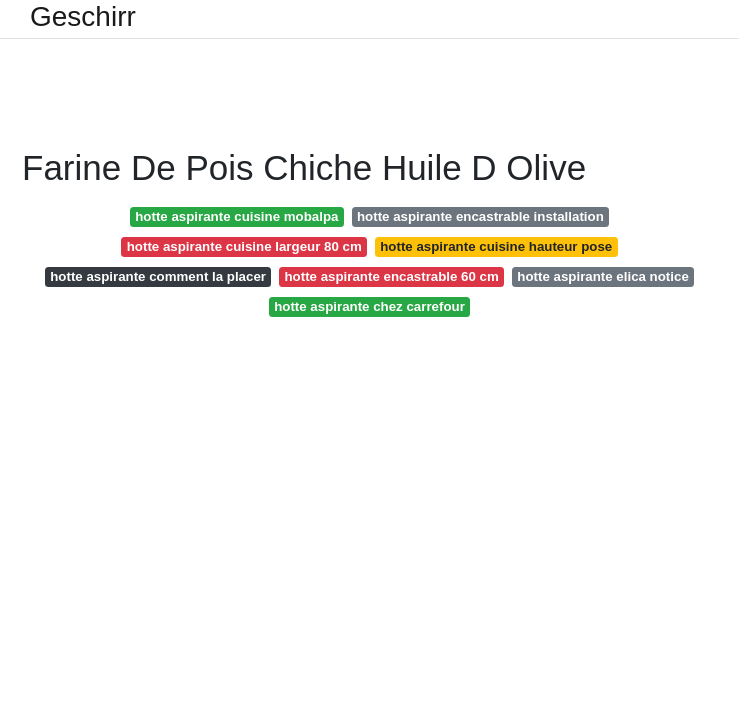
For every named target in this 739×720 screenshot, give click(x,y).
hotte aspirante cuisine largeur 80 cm (244, 246)
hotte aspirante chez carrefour (369, 306)
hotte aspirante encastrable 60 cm (392, 276)
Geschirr (83, 17)
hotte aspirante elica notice (602, 276)
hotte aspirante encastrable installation (480, 216)
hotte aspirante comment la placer (158, 276)
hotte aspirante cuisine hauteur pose (496, 246)
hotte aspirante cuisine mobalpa (236, 216)
